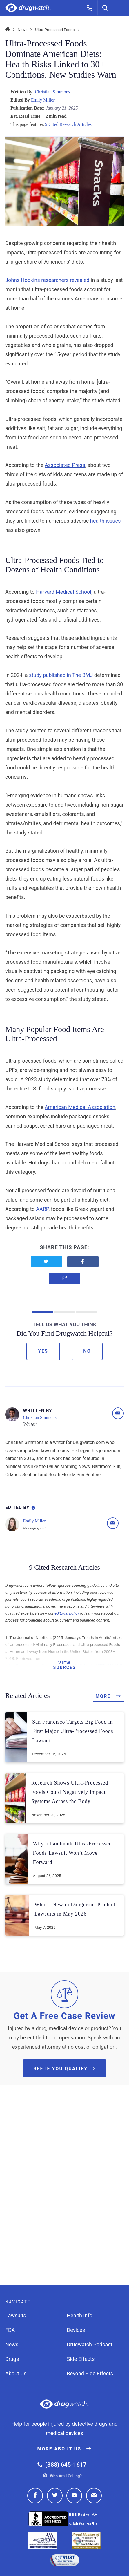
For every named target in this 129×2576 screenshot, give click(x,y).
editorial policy (66, 1613)
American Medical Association (80, 1107)
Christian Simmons (52, 91)
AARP (42, 1209)
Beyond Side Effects (90, 2373)
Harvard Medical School (63, 592)
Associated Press (65, 465)
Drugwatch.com (28, 8)
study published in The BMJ (61, 675)
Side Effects (81, 2359)
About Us (15, 2373)
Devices (76, 2330)
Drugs (12, 2359)
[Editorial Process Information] (33, 1506)
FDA (10, 2330)
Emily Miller (43, 99)
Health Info (79, 2315)
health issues (105, 521)
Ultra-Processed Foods (55, 29)
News (23, 29)
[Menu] (121, 8)
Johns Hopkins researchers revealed (47, 280)
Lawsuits (15, 2315)
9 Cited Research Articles (68, 124)
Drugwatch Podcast (89, 2344)
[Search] (105, 8)
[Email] (118, 1413)
